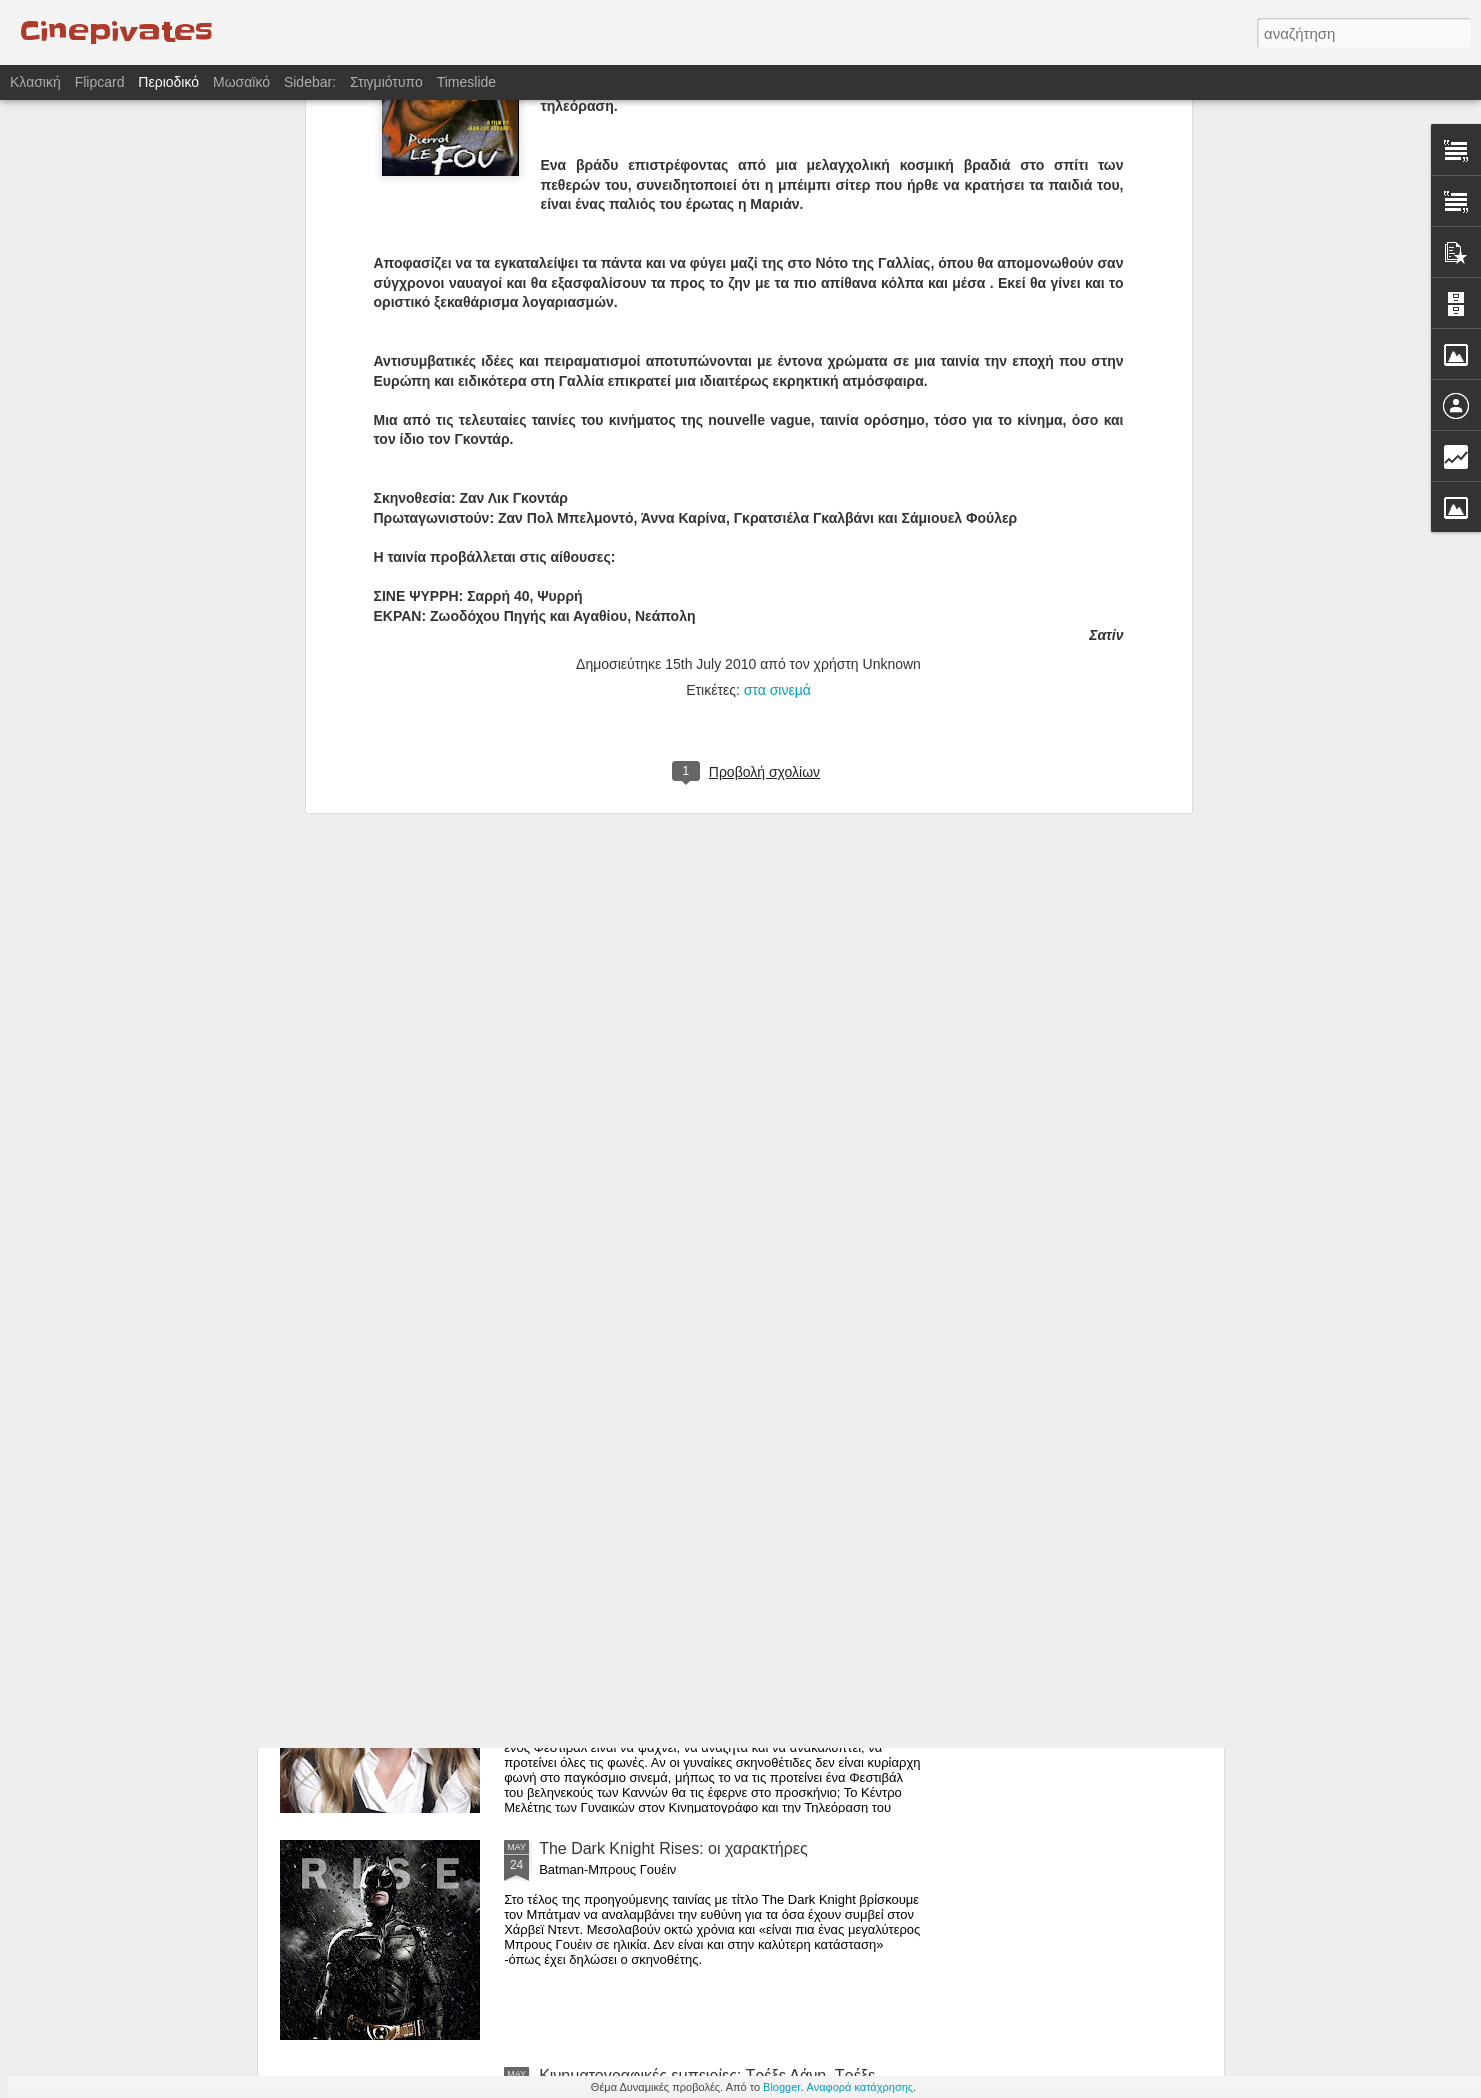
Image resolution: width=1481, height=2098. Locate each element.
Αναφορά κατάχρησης (860, 2087)
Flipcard (100, 82)
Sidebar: (310, 82)
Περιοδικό (168, 82)
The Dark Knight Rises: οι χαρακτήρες (673, 1848)
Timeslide (466, 82)
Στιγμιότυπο (386, 82)
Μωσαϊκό (241, 82)
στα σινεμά (777, 324)
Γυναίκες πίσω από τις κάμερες (649, 1621)
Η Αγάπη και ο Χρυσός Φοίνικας (652, 1394)
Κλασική (35, 82)
